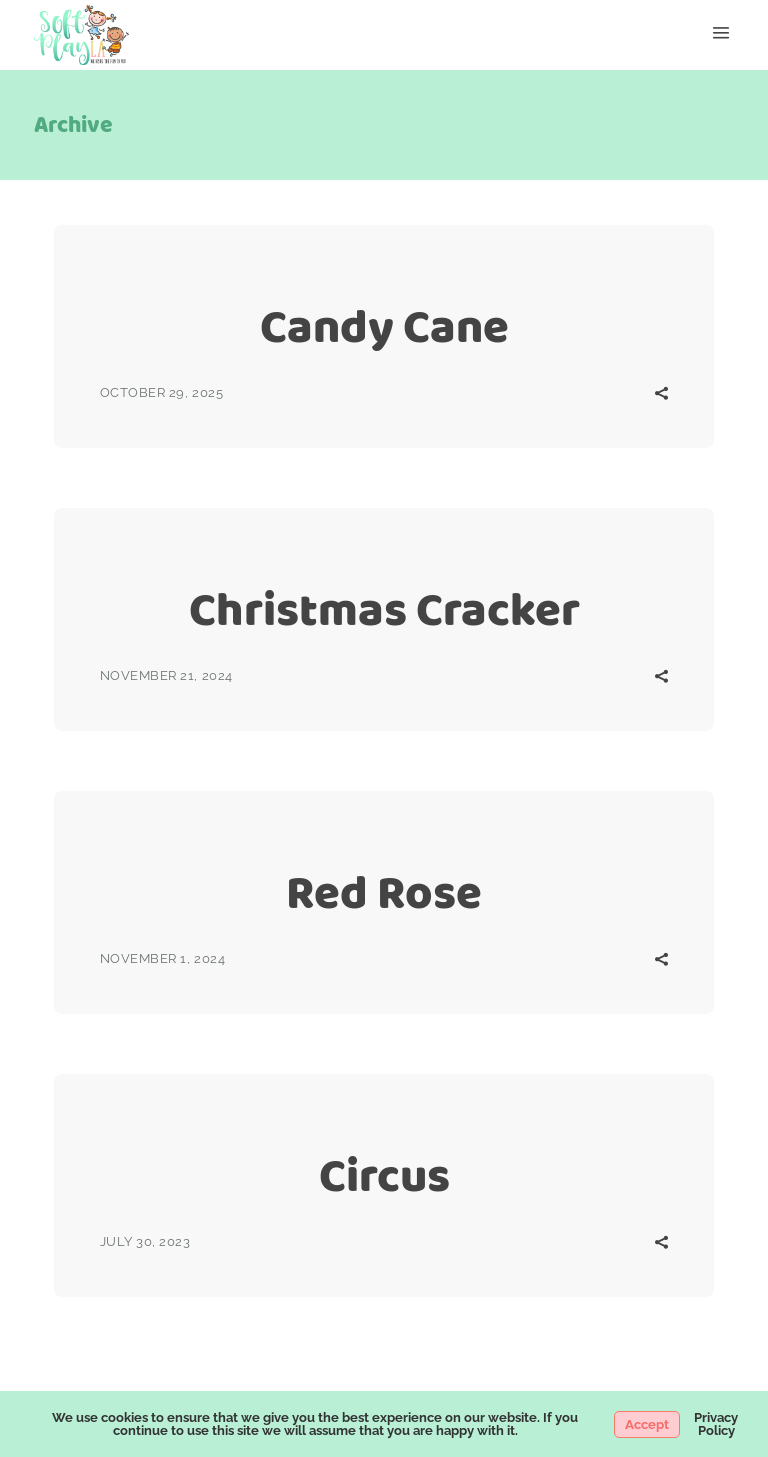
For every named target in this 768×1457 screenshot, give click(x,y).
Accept (647, 1424)
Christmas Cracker (384, 609)
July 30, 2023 (145, 1241)
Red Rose (384, 892)
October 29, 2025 (161, 392)
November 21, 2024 (166, 675)
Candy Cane (384, 326)
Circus (384, 1175)
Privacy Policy (716, 1424)
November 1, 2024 (162, 958)
